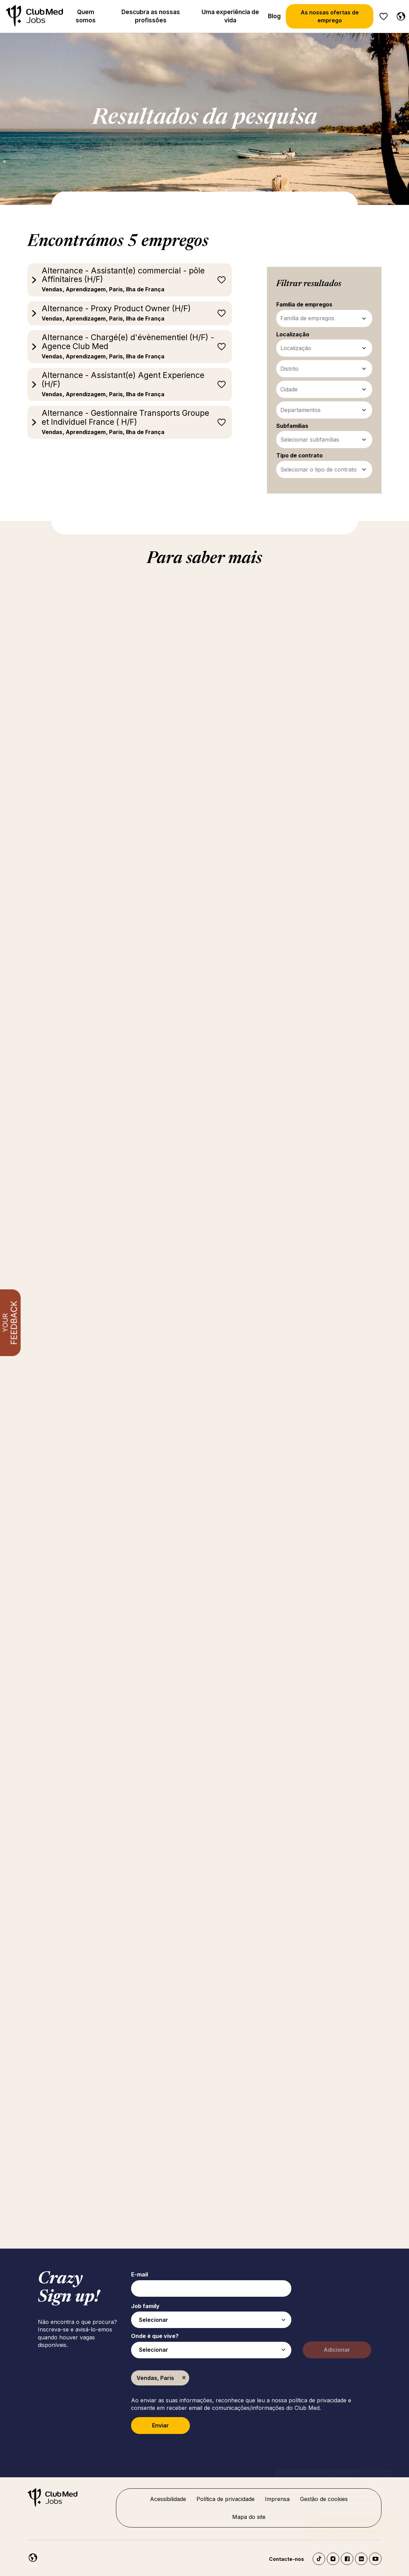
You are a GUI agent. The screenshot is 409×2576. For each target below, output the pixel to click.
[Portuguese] (399, 15)
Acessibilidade (168, 2499)
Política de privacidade (225, 2499)
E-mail (139, 2274)
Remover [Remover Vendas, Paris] (184, 2378)
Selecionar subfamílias (309, 439)
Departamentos (300, 410)
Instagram (333, 2559)
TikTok (319, 2559)
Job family (145, 2306)
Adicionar (337, 2349)
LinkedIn (361, 2559)
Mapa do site (249, 2516)
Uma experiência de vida (230, 16)
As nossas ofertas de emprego (330, 16)
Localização (295, 348)
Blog (274, 16)
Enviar (160, 2425)
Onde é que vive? (155, 2336)
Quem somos (86, 16)
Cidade (289, 389)
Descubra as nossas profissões (150, 16)
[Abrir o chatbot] (381, 2555)
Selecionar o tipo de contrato (318, 469)
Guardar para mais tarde (221, 280)
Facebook (347, 2559)
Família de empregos (307, 318)
